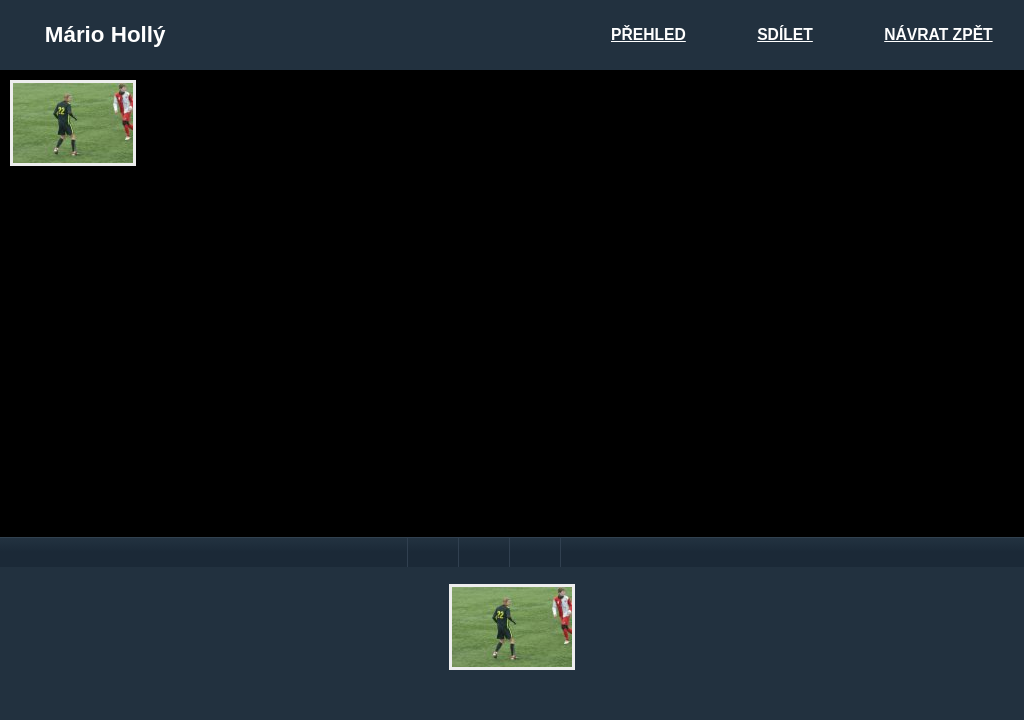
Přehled (648, 34)
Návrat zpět (938, 34)
